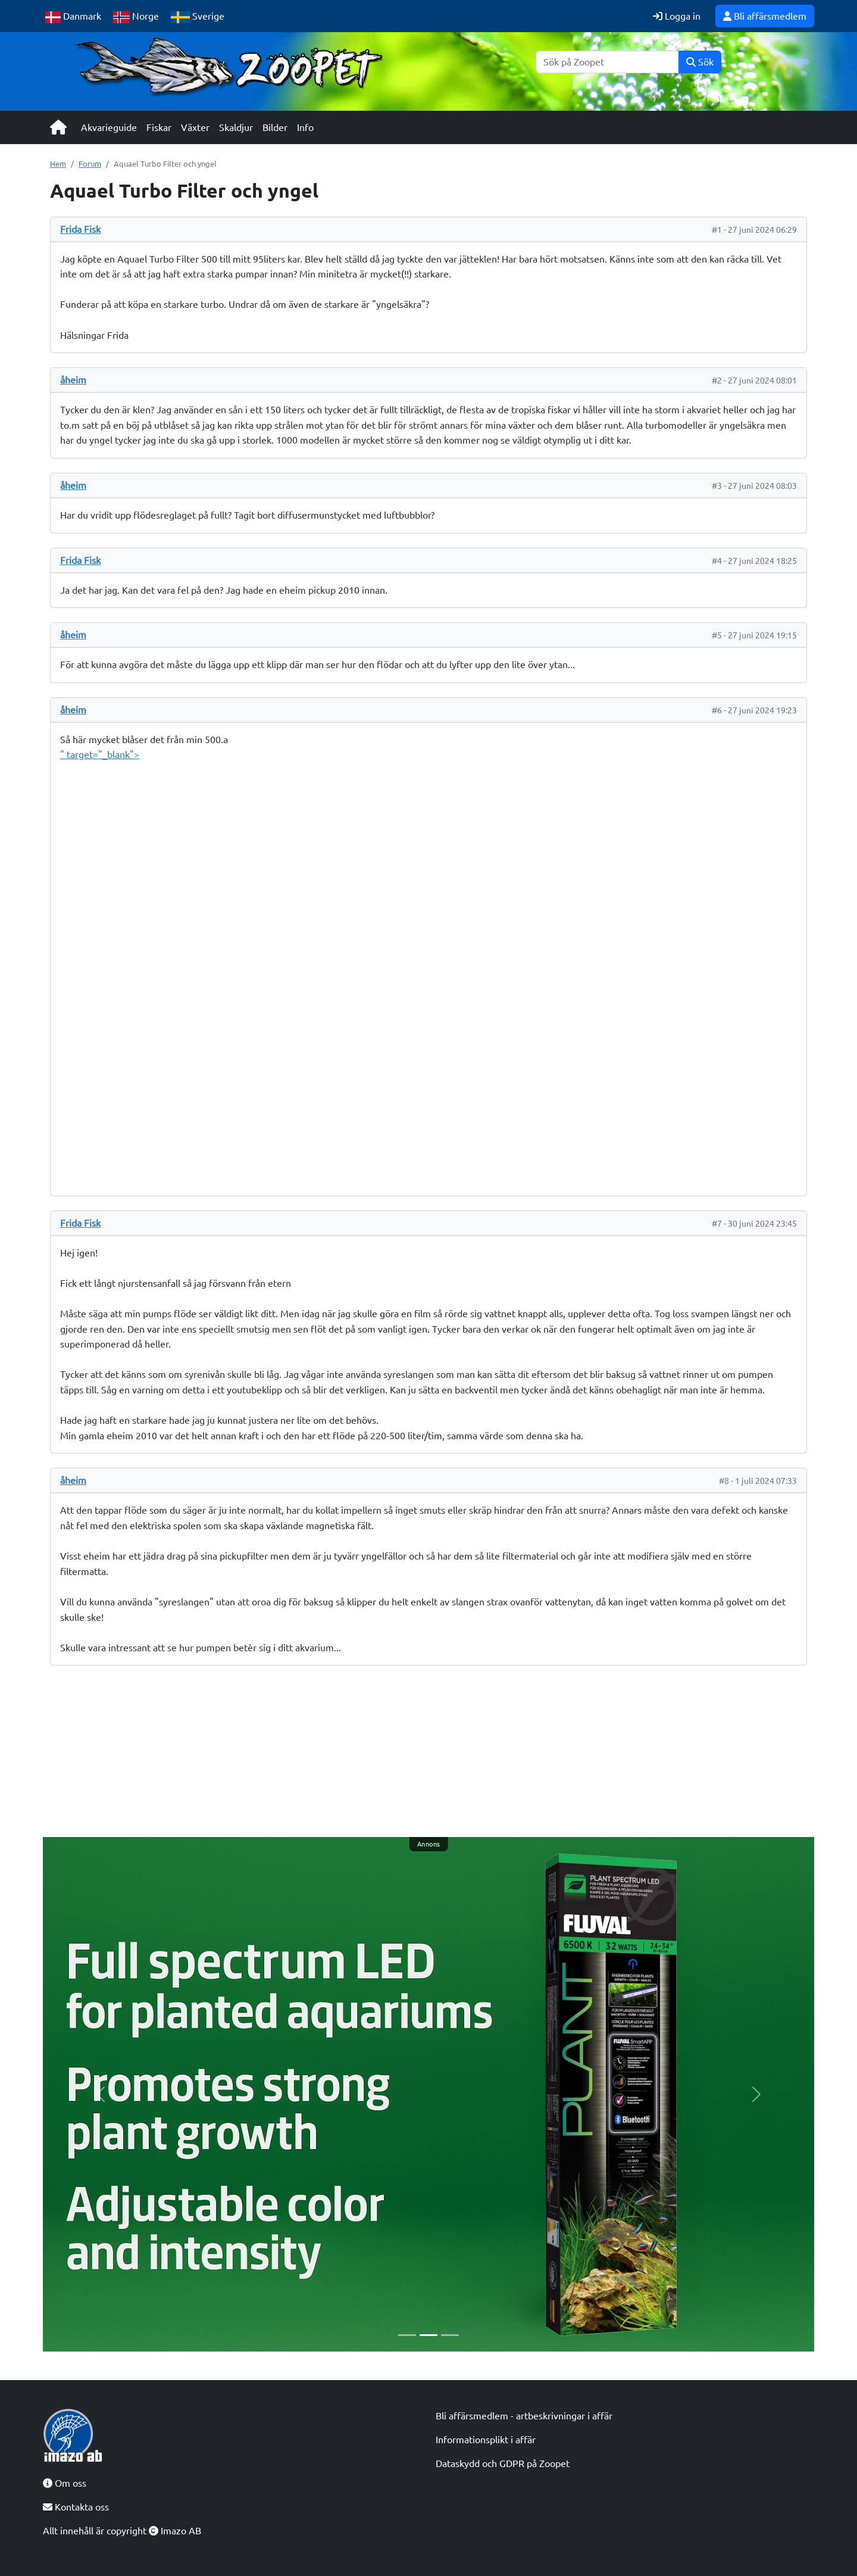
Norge (136, 17)
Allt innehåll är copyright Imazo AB (122, 2530)
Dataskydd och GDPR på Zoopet (503, 2463)
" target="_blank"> (428, 962)
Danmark (73, 17)
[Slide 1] (407, 2335)
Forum (90, 164)
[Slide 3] (450, 2335)
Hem (58, 164)
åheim (73, 380)
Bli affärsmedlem (764, 16)
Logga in (676, 16)
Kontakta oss (76, 2507)
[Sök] (607, 62)
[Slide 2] (428, 2335)
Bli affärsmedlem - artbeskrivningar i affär (524, 2415)
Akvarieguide (109, 127)
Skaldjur (236, 127)
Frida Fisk (80, 229)
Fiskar (158, 127)
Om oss (64, 2483)
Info (305, 127)
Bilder (274, 127)
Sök (700, 62)
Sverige (197, 17)
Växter (195, 127)
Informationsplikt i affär (486, 2439)
